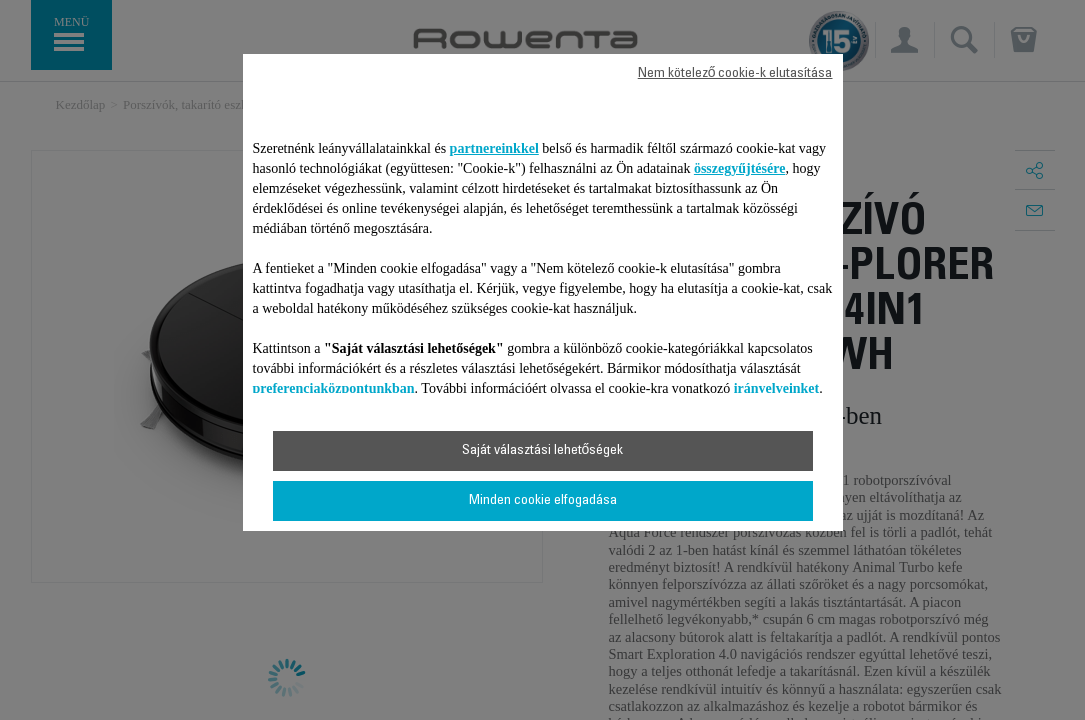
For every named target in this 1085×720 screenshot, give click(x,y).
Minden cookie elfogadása (543, 501)
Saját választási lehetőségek (543, 451)
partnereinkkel (494, 148)
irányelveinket (777, 388)
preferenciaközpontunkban (334, 388)
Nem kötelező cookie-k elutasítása (735, 74)
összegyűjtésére (740, 168)
